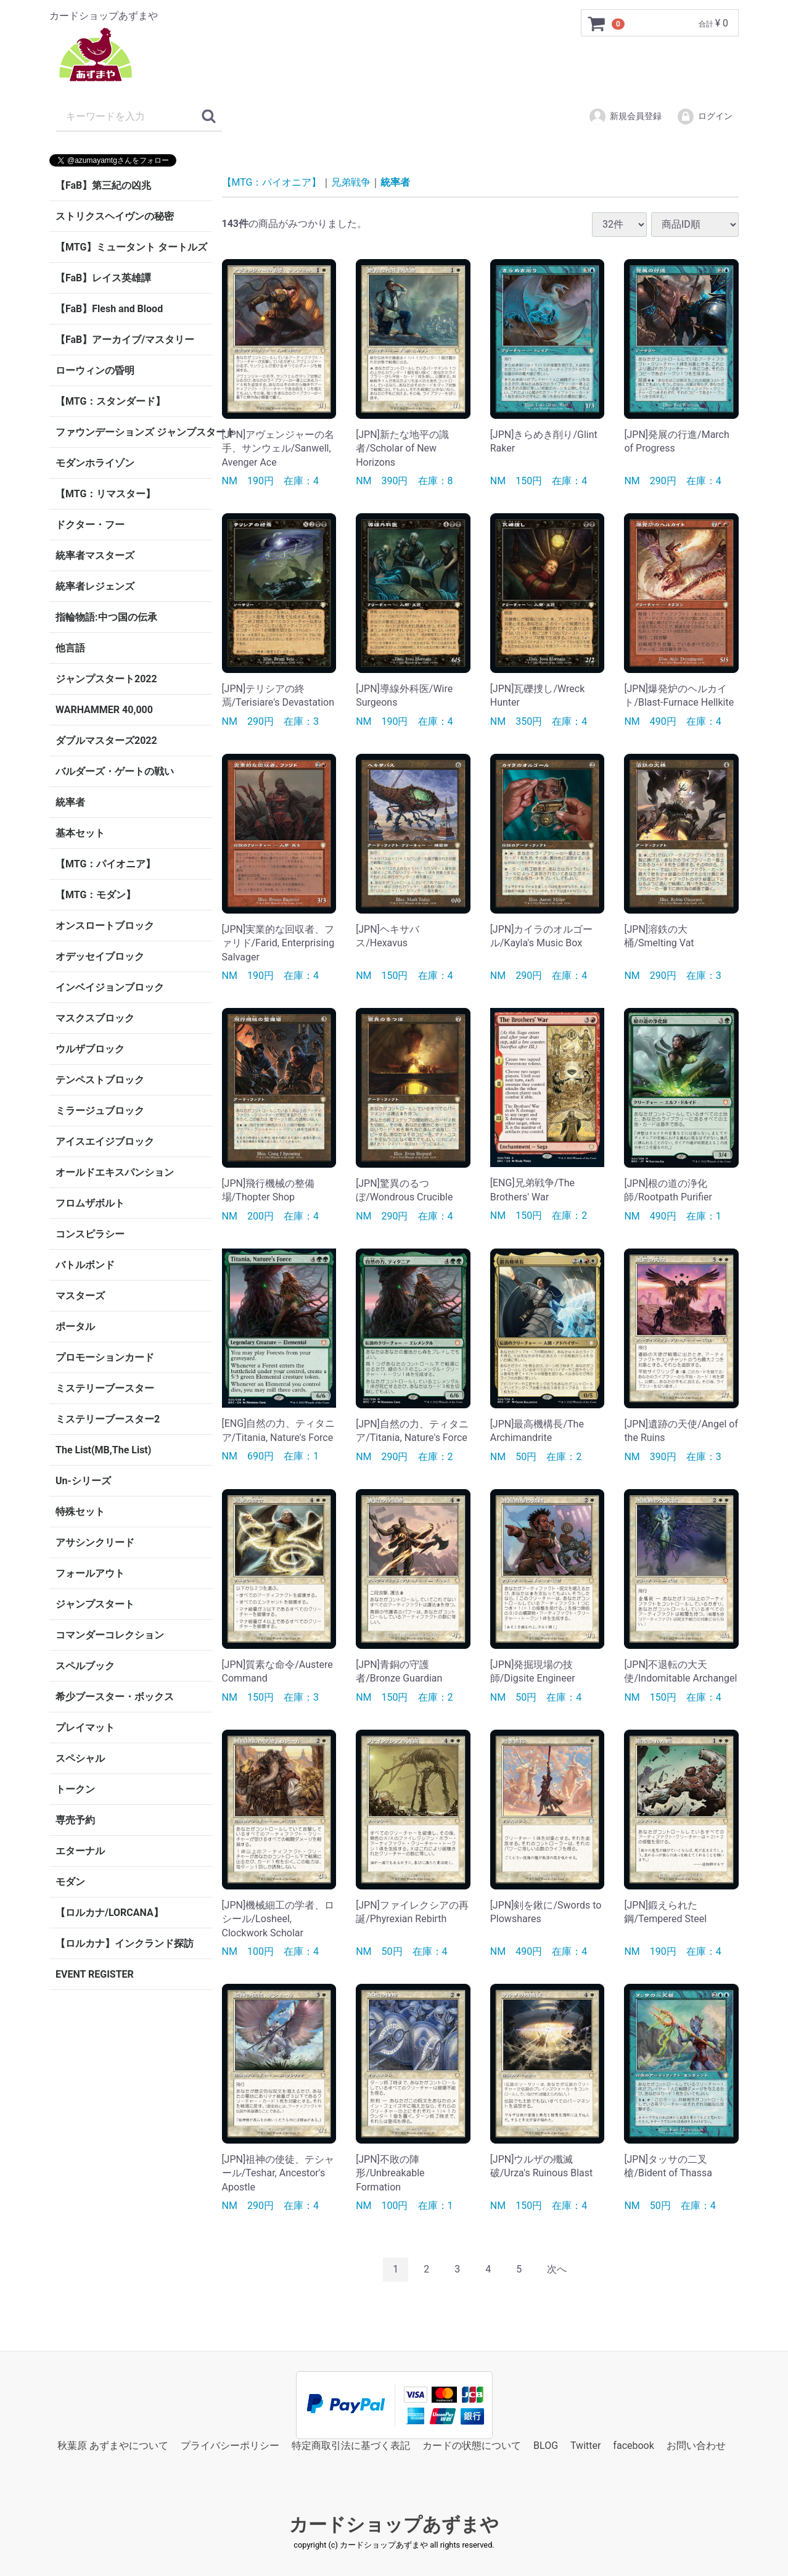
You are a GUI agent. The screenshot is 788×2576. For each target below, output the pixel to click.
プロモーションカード (104, 1357)
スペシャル (80, 1758)
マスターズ (80, 1296)
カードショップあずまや (394, 2524)
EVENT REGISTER (94, 1974)
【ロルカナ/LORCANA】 (109, 1912)
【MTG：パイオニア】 (105, 864)
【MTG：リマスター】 (105, 494)
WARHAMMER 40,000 (104, 710)
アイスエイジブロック (104, 1141)
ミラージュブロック (99, 1111)
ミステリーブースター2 (107, 1419)
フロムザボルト (90, 1203)
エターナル (80, 1851)
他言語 (70, 648)
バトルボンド (85, 1265)
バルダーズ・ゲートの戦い (114, 771)
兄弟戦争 (351, 182)
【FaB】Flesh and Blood (109, 309)
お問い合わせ (696, 2445)
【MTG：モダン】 (95, 895)
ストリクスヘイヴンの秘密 (114, 216)
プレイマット (85, 1727)
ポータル (75, 1326)
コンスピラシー (90, 1234)
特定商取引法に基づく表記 (351, 2445)
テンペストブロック (99, 1080)
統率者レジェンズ (94, 586)
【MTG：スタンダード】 (110, 401)
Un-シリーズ (83, 1481)
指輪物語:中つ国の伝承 (106, 617)
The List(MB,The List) (103, 1450)
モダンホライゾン (94, 463)
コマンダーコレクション (109, 1635)
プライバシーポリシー (230, 2445)
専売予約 (75, 1820)
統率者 (70, 802)
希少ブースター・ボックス (114, 1697)
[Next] (557, 2270)
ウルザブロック (90, 1049)
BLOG (545, 2445)
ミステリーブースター (104, 1388)
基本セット (80, 833)
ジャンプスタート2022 (106, 679)
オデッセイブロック (99, 956)
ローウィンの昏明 (94, 370)
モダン (70, 1882)
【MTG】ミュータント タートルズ (131, 247)
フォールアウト (90, 1573)
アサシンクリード (94, 1542)
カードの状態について (471, 2445)
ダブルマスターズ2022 (106, 740)
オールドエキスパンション (114, 1172)
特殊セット (80, 1511)
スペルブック (85, 1666)
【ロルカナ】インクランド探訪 (124, 1943)
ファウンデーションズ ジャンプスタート (133, 432)
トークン (75, 1789)
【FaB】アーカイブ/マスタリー (124, 339)
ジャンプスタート (94, 1604)
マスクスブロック (94, 1018)
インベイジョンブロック (109, 987)
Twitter (585, 2445)
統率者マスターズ (94, 555)
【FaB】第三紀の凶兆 (103, 185)
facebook (633, 2445)
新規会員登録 (625, 116)
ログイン (704, 116)
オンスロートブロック (104, 925)
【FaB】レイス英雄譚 (103, 278)
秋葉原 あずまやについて (112, 2445)
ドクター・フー (90, 524)
